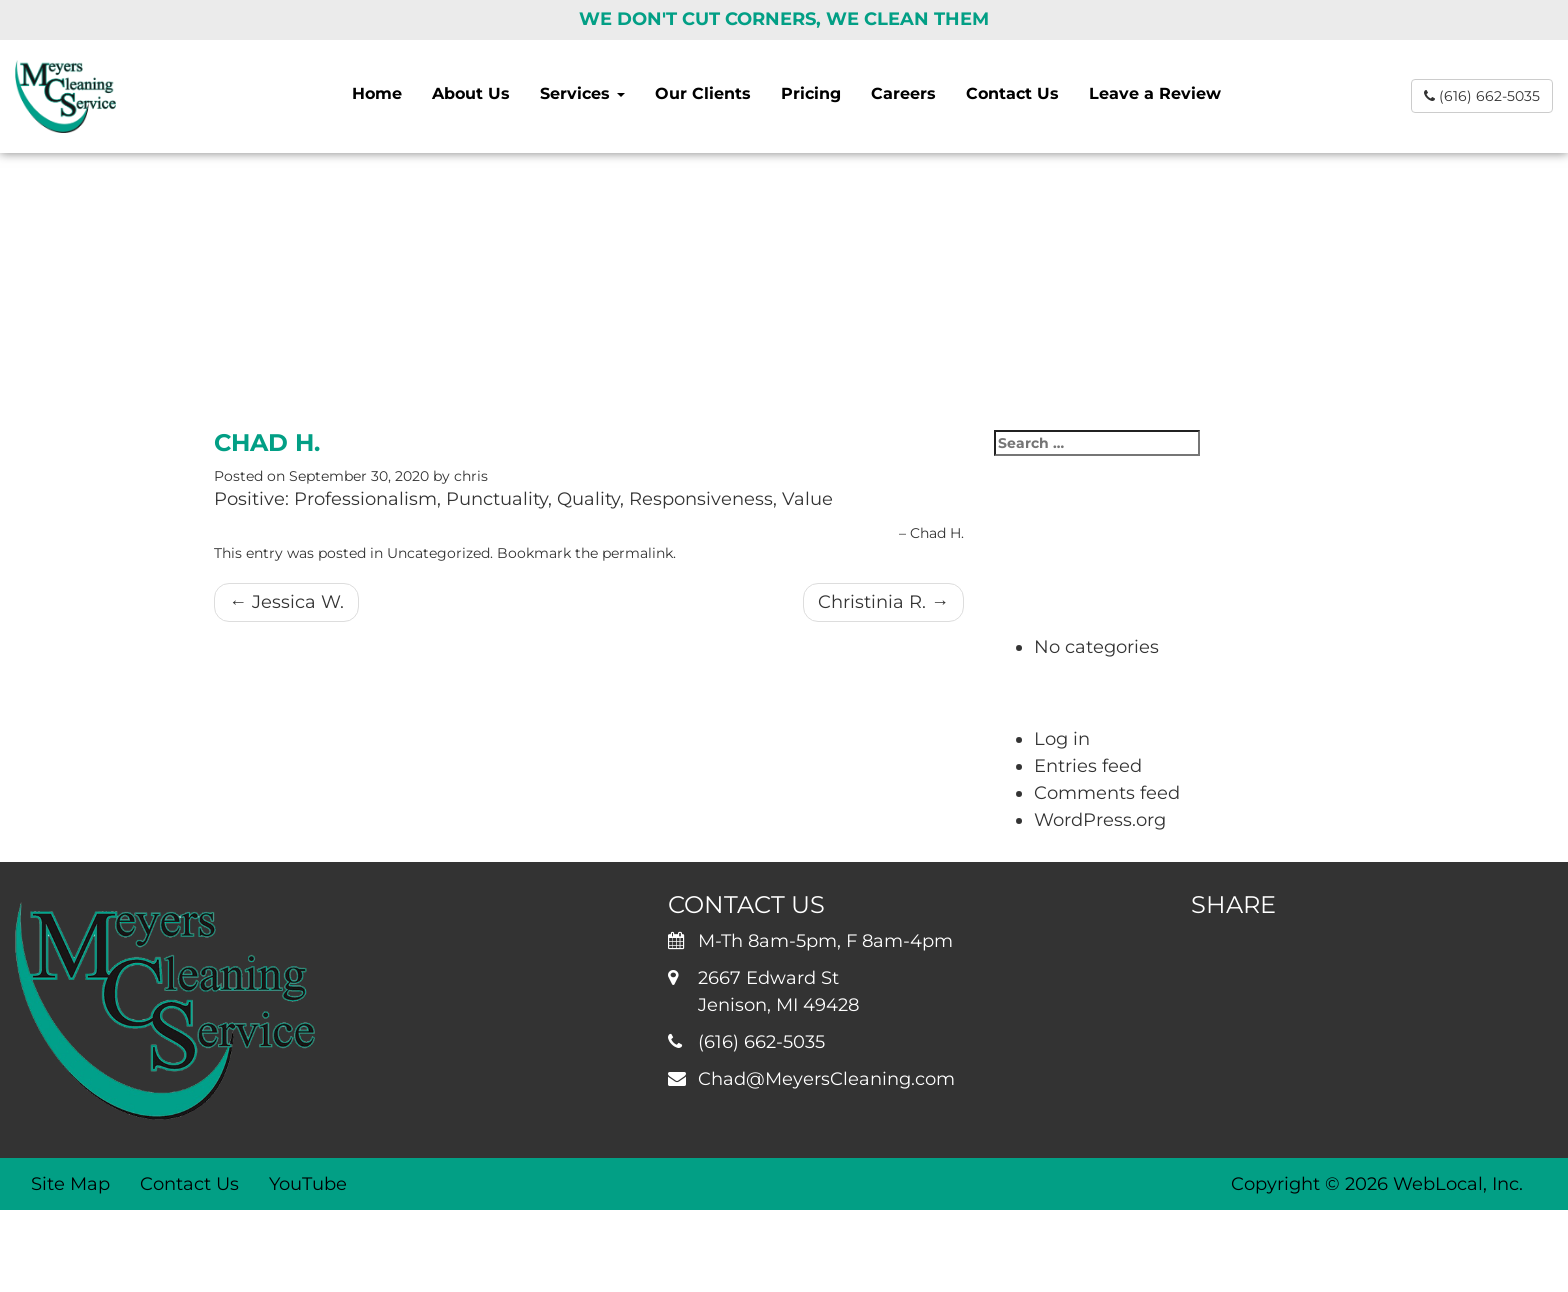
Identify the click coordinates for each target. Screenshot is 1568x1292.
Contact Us (1012, 93)
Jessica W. (286, 602)
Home (377, 93)
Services (582, 93)
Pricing (811, 93)
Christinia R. (883, 602)
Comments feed (1107, 793)
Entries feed (1088, 766)
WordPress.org (1100, 820)
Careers (903, 93)
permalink (637, 553)
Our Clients (703, 93)
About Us (471, 93)
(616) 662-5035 (1482, 96)
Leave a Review (1155, 93)
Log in (1062, 739)
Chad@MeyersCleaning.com (826, 1079)
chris (471, 476)
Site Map (70, 1184)
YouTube (308, 1184)
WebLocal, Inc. (1458, 1184)
